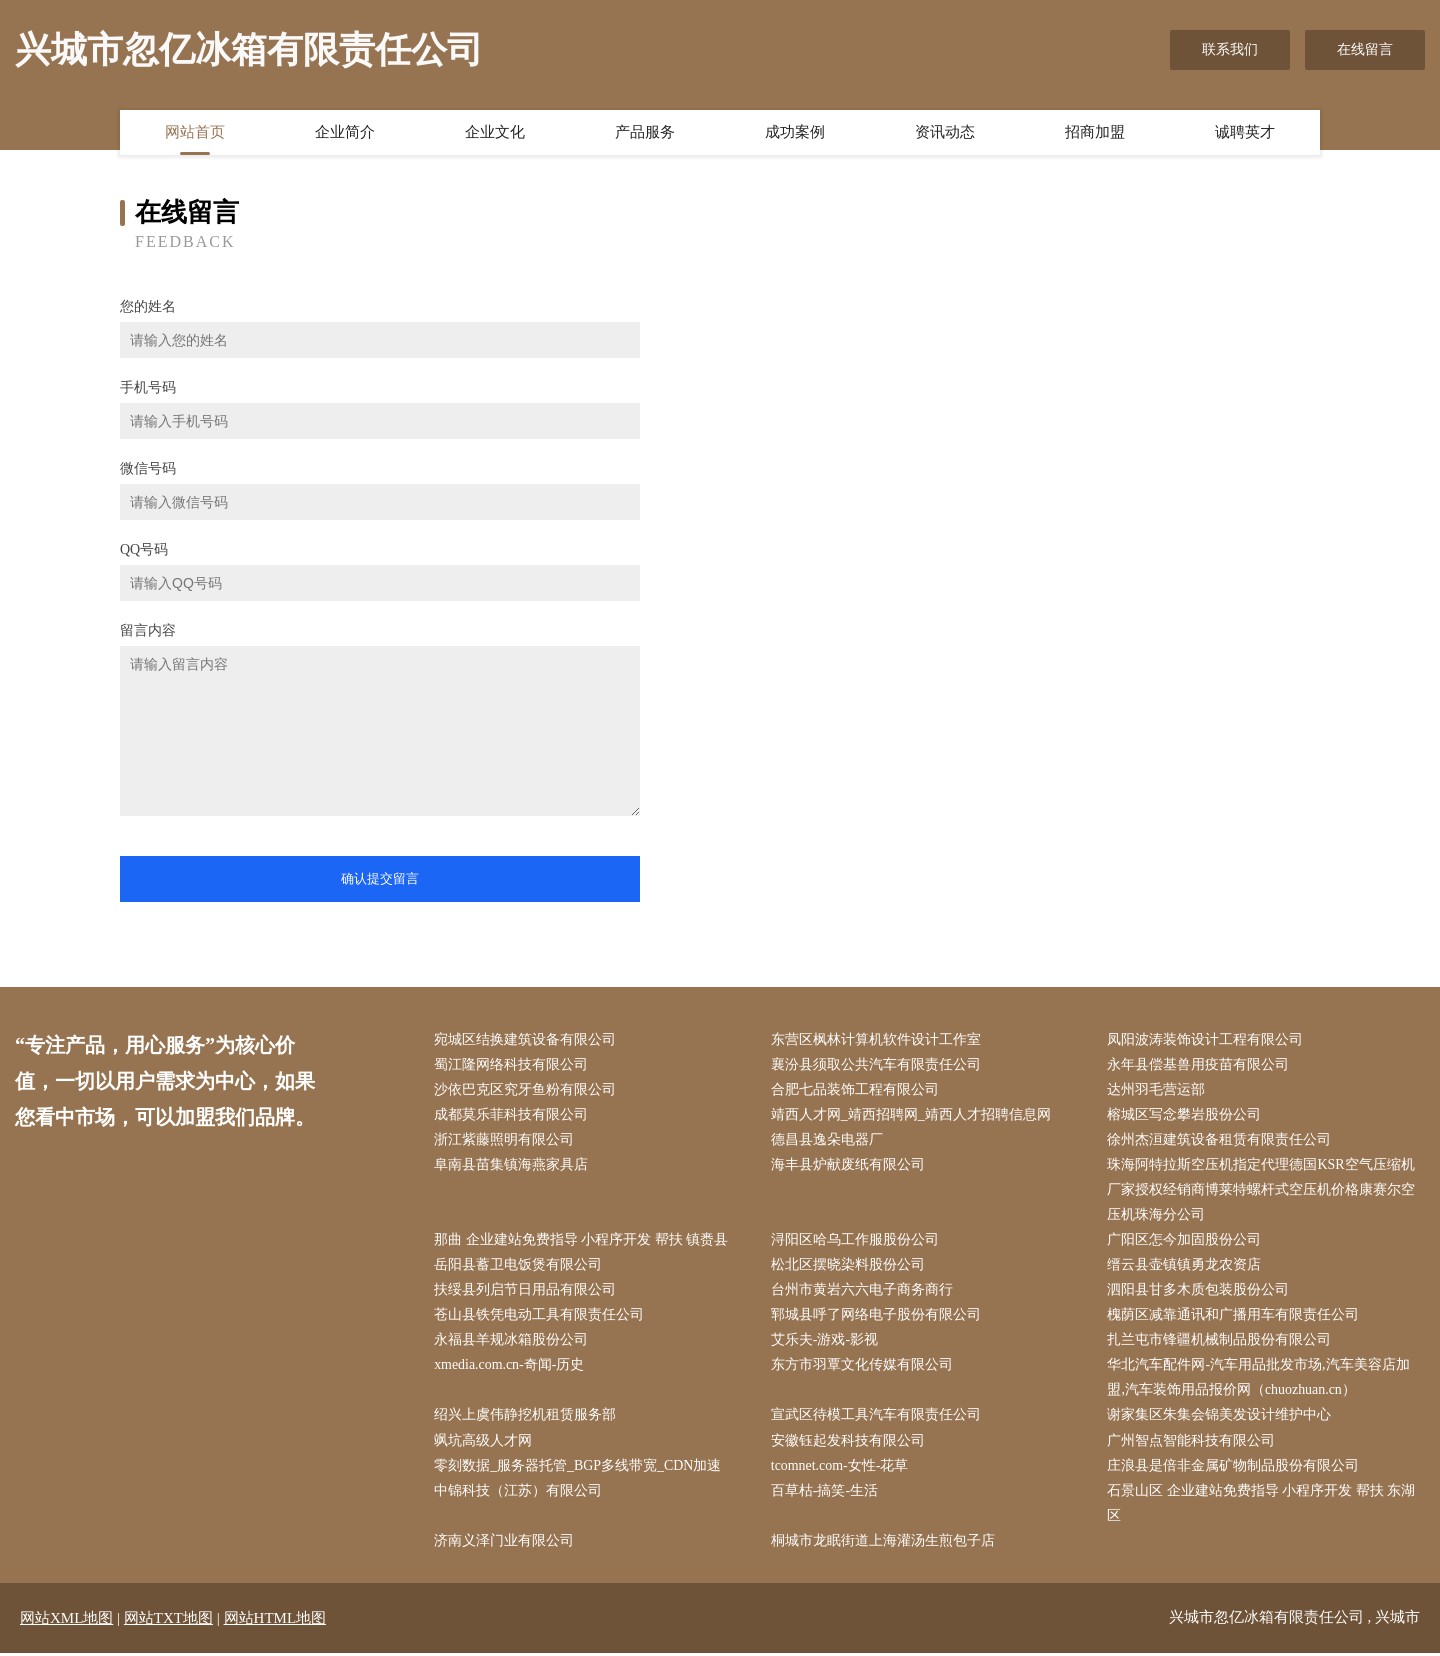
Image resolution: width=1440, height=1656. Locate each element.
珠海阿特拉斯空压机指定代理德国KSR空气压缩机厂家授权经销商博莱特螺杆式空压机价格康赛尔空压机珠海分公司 (1262, 1190)
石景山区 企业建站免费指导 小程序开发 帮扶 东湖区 (1262, 1505)
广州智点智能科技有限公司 (1192, 1442)
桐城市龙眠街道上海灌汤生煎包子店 (884, 1543)
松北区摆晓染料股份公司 (849, 1266)
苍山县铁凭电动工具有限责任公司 (540, 1316)
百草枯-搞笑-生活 (825, 1492)
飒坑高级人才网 (484, 1442)
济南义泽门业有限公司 (505, 1543)
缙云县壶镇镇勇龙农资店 (1185, 1266)
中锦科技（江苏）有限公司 (519, 1492)
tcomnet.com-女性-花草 (841, 1467)
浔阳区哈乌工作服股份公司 (856, 1241)
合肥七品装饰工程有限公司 (856, 1089)
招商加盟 (1095, 133)
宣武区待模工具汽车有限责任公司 (877, 1417)
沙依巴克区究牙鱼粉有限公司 (526, 1089)
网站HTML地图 (275, 1621)
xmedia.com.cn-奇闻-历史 (510, 1366)
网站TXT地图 (168, 1621)
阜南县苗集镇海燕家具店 (512, 1165)
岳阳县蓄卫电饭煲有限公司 (519, 1266)
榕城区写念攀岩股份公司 (1185, 1115)
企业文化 (495, 133)
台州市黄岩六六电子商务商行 (863, 1291)
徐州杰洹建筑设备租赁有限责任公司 (1220, 1140)
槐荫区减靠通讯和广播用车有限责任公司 (1234, 1316)
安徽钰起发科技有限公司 (849, 1442)
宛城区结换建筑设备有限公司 (526, 1039)
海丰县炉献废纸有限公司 (849, 1165)
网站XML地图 (66, 1621)
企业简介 (345, 133)
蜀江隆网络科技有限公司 (512, 1064)
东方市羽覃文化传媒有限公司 (863, 1366)
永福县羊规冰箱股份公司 (512, 1341)
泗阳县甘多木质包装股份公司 (1199, 1291)
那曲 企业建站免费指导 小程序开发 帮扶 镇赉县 (582, 1241)
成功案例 (795, 133)
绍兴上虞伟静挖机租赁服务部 (526, 1417)
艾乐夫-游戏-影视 (825, 1341)
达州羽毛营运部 (1157, 1089)
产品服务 (645, 133)
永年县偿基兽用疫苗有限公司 (1199, 1064)
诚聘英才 (1245, 133)
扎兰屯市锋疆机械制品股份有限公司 (1220, 1341)
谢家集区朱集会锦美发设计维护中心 (1220, 1417)
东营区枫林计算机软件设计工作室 (877, 1039)
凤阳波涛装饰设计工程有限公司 (1206, 1039)
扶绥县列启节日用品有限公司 (526, 1291)
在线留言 (1365, 49)
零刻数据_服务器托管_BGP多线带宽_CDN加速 (579, 1467)
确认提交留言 (380, 878)
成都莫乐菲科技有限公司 (512, 1115)
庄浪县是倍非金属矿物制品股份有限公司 (1234, 1467)
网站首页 (195, 133)
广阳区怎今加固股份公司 (1185, 1241)
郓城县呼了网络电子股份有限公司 (877, 1316)
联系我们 (1230, 49)
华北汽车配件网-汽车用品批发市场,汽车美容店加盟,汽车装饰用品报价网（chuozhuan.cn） (1259, 1379)
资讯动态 (945, 133)
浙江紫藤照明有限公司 (505, 1140)
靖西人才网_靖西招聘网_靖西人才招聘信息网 (912, 1115)
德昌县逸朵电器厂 (828, 1140)
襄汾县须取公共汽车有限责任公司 (877, 1064)
